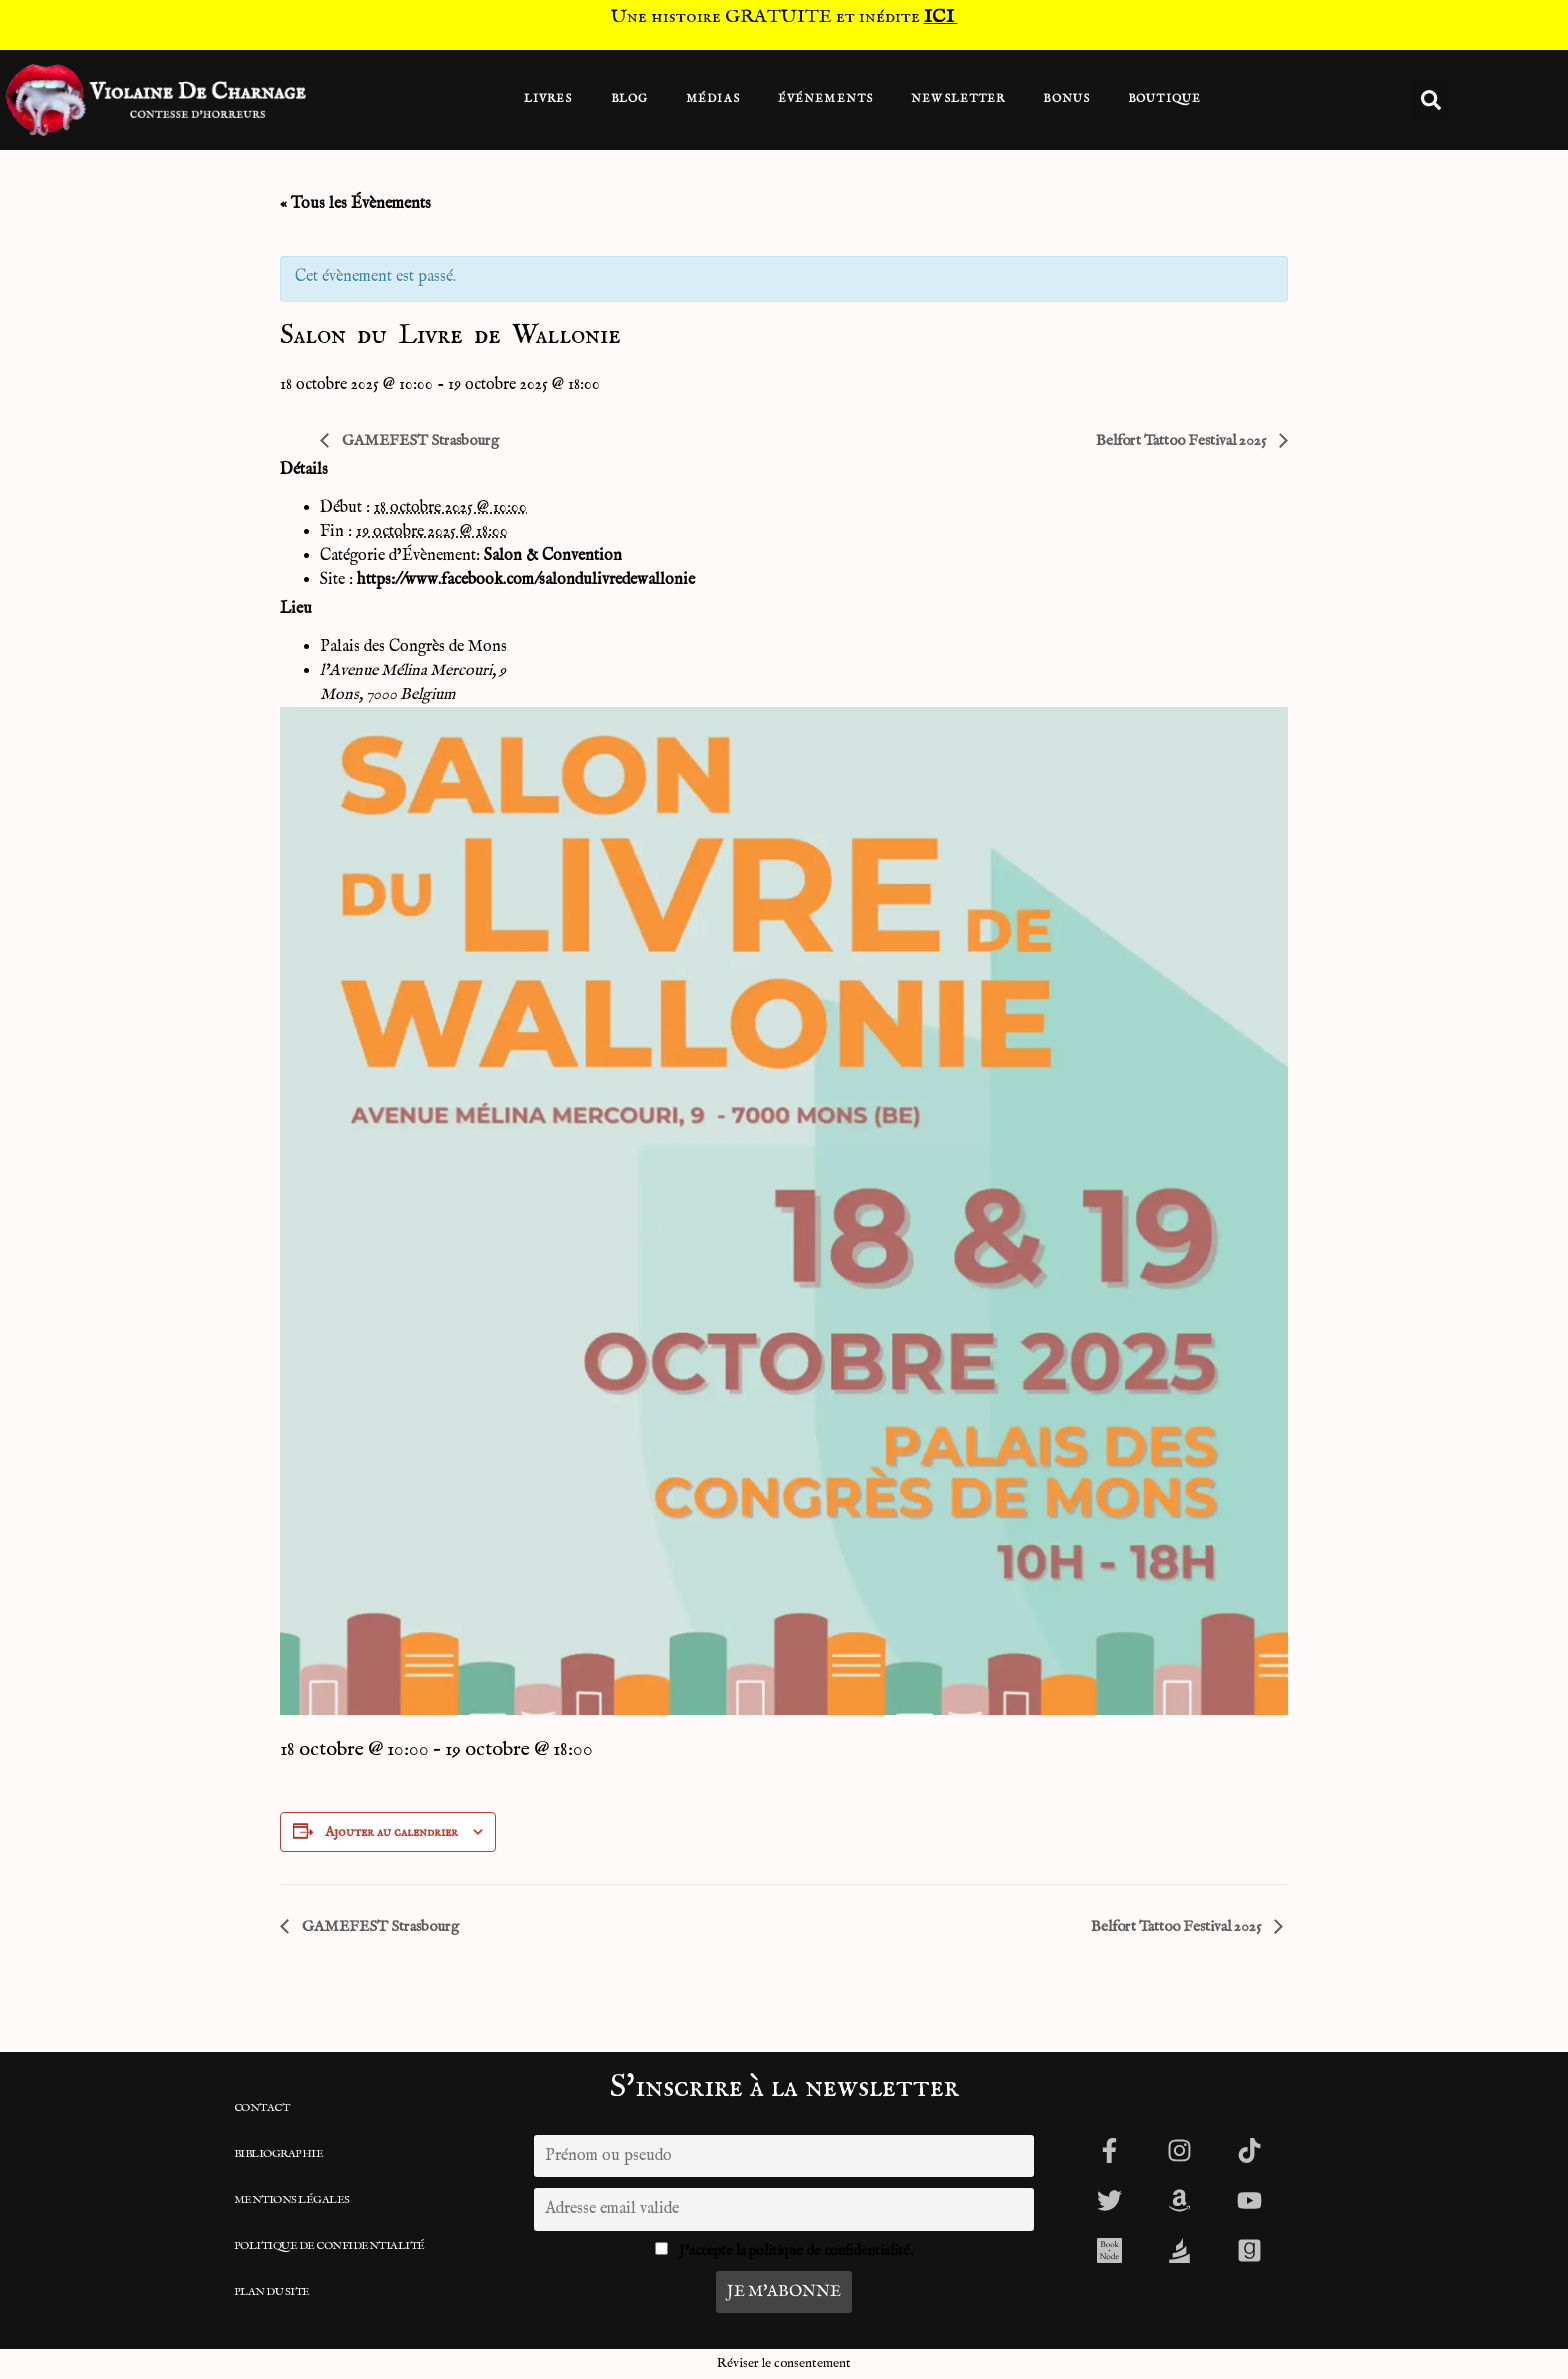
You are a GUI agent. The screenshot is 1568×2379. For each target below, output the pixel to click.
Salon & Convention (553, 556)
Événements (825, 99)
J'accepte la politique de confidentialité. (796, 2251)
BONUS (1066, 99)
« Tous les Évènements (355, 204)
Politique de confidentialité (329, 2246)
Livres (548, 99)
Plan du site (272, 2292)
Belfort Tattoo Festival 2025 (1182, 440)
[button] (1431, 100)
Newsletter (958, 99)
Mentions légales (292, 2200)
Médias (713, 99)
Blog (629, 99)
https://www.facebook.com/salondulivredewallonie (526, 580)
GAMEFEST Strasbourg (419, 440)
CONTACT (262, 2108)
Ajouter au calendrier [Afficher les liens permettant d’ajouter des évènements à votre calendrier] (391, 1832)
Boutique (1164, 99)
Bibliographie (279, 2154)
